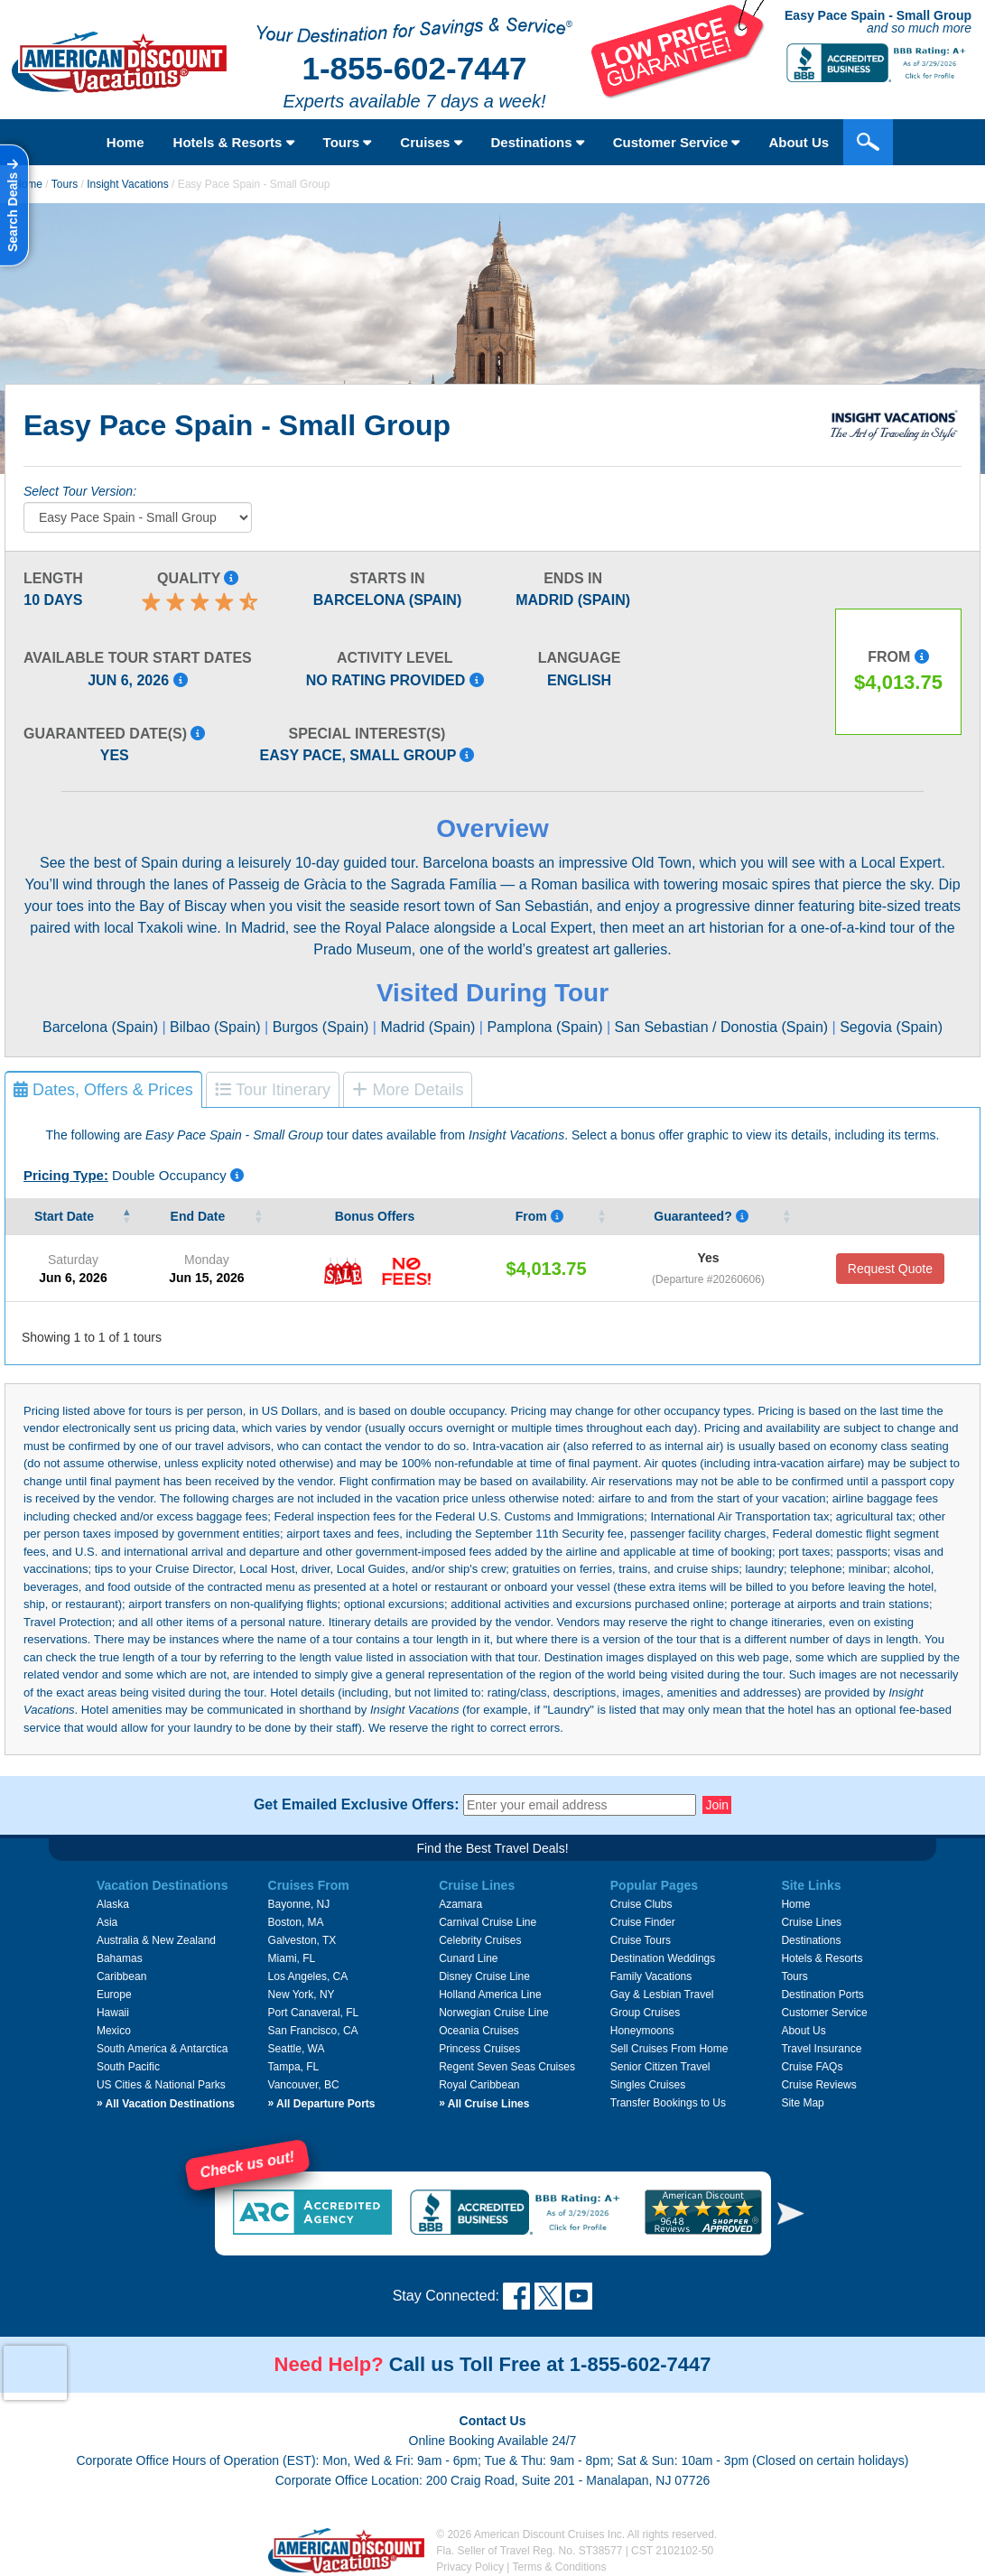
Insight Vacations (128, 184)
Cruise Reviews (818, 2084)
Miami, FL (292, 1958)
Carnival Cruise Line (487, 1922)
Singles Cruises (647, 2084)
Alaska (113, 1904)
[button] (790, 2213)
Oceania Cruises (479, 2030)
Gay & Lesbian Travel (662, 1994)
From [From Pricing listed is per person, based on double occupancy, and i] (539, 1216)
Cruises (430, 142)
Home (125, 142)
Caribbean (121, 1976)
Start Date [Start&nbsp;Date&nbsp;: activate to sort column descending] (66, 1216)
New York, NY (301, 1994)
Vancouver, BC (303, 2084)
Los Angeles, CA (308, 1976)
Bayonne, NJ (299, 1904)
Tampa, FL (294, 2066)
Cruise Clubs (641, 1904)
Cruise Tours (640, 1940)
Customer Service (676, 142)
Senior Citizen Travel (660, 2066)
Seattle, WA (296, 2048)
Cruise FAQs (811, 2066)
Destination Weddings (663, 1958)
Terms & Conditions (560, 2567)
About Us (798, 142)
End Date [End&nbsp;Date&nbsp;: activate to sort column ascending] (200, 1216)
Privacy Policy (470, 2567)
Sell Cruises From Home (669, 2048)
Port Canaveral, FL (313, 2012)
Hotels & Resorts (233, 142)
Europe (114, 1994)
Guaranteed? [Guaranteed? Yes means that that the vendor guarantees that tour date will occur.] (701, 1216)
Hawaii (113, 2012)
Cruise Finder (642, 1922)
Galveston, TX (302, 1940)
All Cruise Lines (484, 2103)
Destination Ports (822, 1994)
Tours (347, 142)
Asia (107, 1922)
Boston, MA (296, 1922)
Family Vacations (651, 1976)
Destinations (537, 142)
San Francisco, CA (313, 2030)
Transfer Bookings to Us (668, 2103)
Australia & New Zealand (156, 1940)
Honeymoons (642, 2030)
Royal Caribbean (479, 2084)
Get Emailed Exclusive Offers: (357, 1805)
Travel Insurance (821, 2048)
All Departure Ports (322, 2103)
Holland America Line (490, 1994)
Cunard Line (468, 1958)
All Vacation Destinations (166, 2103)
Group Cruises (645, 2012)
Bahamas (120, 1958)
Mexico (114, 2030)
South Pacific (128, 2066)
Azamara (460, 1904)
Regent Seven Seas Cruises (507, 2066)
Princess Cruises (479, 2048)
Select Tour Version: (79, 491)
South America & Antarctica (162, 2048)
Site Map (802, 2103)
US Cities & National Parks (161, 2084)
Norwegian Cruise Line (493, 2012)
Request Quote (890, 1268)
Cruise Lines (811, 1922)
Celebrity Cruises (480, 1940)
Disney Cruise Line (484, 1976)
